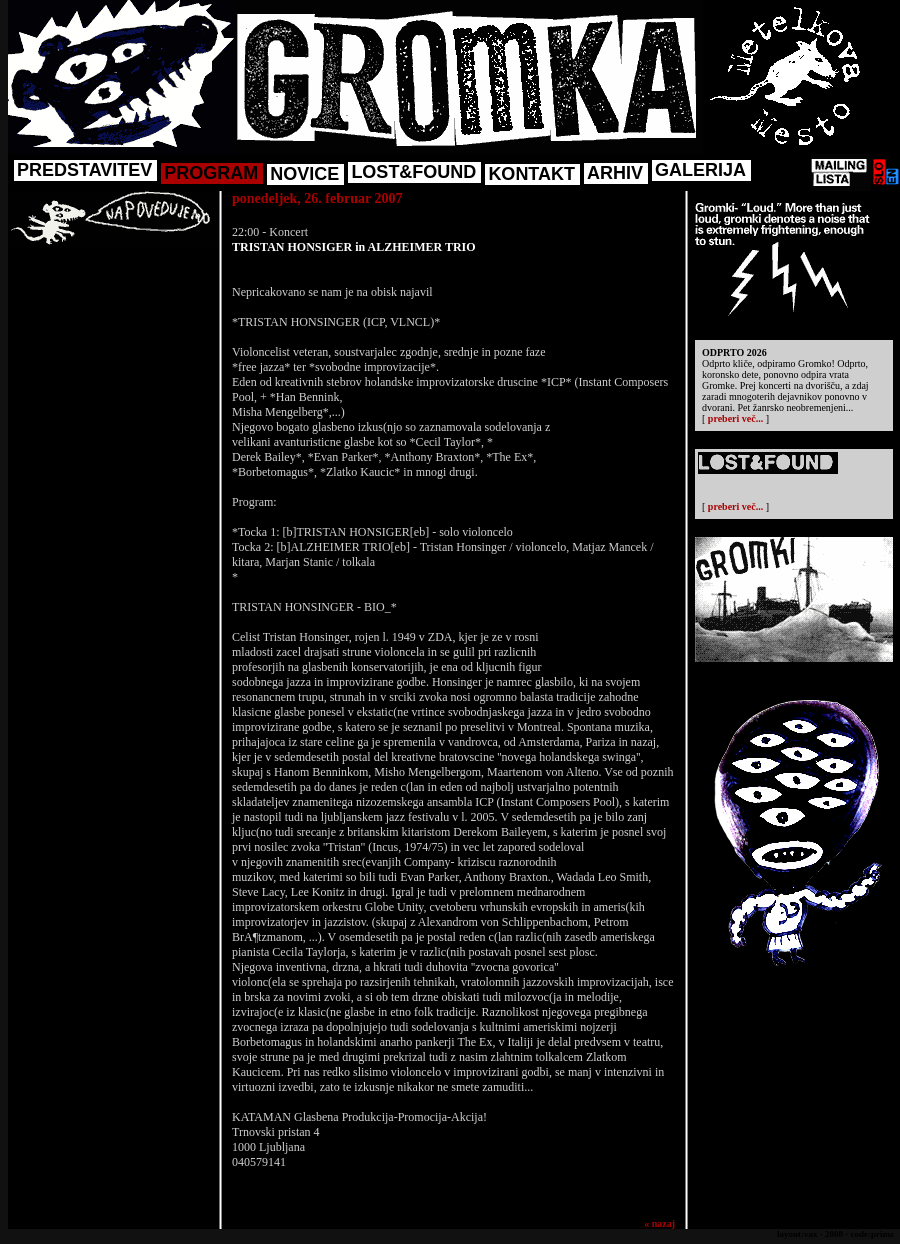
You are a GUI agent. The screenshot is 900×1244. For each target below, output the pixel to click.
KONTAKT (531, 174)
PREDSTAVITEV (84, 170)
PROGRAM (211, 173)
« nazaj (659, 1223)
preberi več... (735, 418)
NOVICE (304, 174)
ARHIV (615, 173)
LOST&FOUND (413, 172)
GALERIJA (700, 170)
